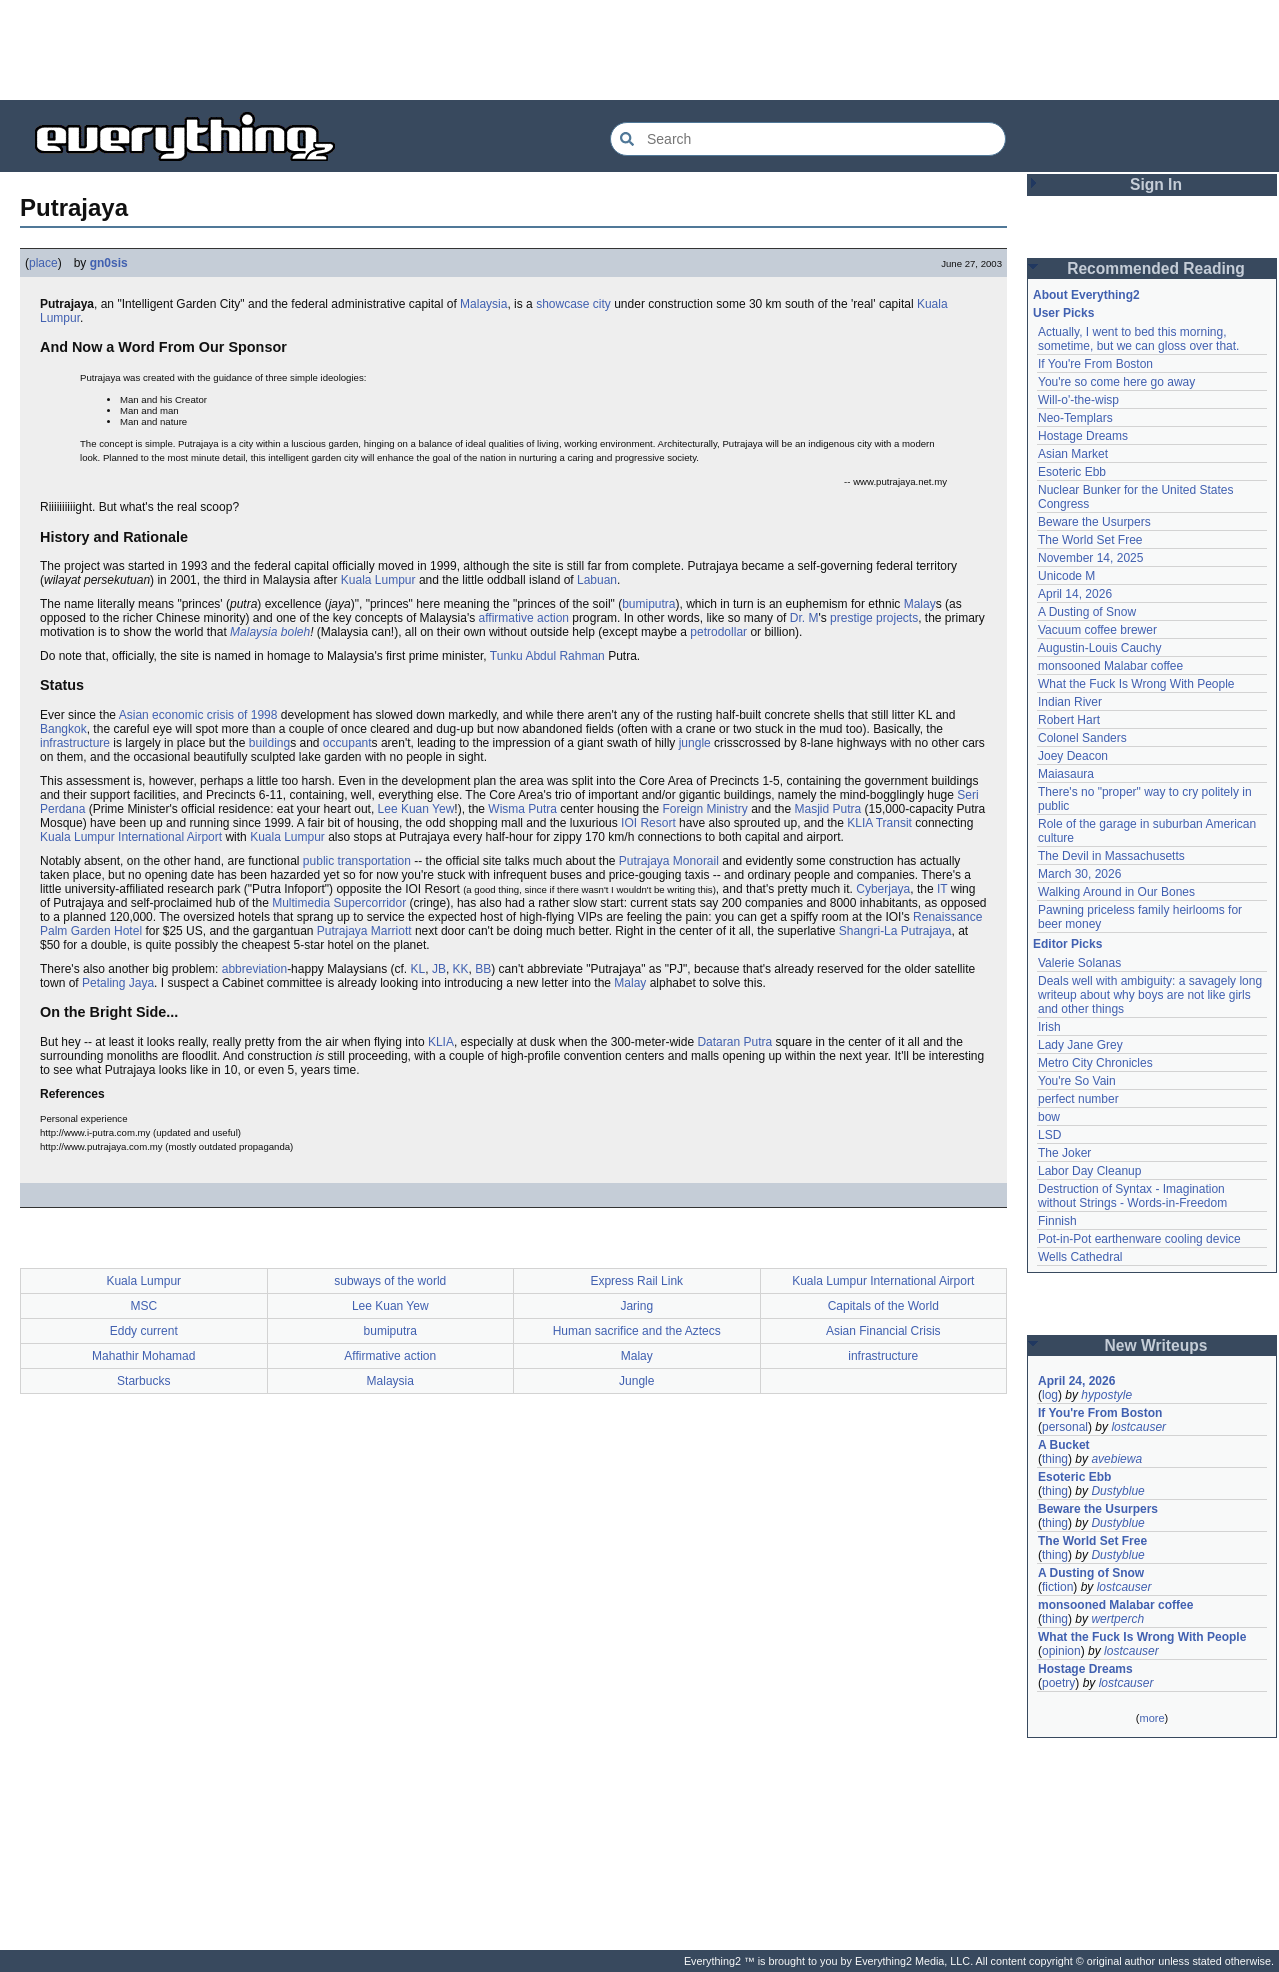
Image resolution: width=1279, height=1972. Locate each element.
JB (439, 969)
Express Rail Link (636, 1281)
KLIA (441, 1042)
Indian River (1070, 702)
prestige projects (874, 618)
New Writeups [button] (1156, 1345)
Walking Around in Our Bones (1116, 892)
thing (1055, 1459)
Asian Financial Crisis (883, 1331)
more (1151, 1718)
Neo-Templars (1075, 418)
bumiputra (648, 604)
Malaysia (483, 304)
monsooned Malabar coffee (1110, 666)
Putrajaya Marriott (364, 931)
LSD (1049, 1135)
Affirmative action (390, 1356)
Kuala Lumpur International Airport (131, 837)
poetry (1058, 1683)
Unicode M (1066, 576)
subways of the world (390, 1281)
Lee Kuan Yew (416, 809)
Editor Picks (1067, 944)
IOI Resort (648, 823)
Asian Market (1073, 454)
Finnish (1057, 1221)
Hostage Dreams (1083, 436)
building (269, 743)
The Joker (1064, 1153)
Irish (1049, 1027)
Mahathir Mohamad (143, 1356)
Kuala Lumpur (378, 580)
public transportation (357, 861)
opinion (1061, 1651)
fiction (1057, 1587)
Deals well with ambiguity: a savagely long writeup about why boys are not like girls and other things (1150, 995)
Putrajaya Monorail (669, 861)
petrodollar (718, 632)
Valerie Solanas (1079, 963)
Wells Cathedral (1080, 1257)
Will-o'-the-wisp (1078, 400)
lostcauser (1138, 1427)
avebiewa (1116, 1459)
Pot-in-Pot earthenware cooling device (1139, 1239)
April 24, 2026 (1076, 1381)
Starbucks (143, 1381)
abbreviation (254, 969)
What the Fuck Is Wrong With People (1136, 684)
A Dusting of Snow (1087, 612)
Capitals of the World (883, 1306)
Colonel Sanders (1082, 738)
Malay (920, 604)
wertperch (1117, 1619)
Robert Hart (1069, 720)
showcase (562, 304)
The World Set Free (1090, 540)
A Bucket (1064, 1445)
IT (942, 889)
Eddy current (144, 1331)
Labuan (597, 580)
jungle (695, 743)
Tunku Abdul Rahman (547, 656)
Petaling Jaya (118, 983)
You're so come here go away (1116, 382)
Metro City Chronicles (1095, 1063)
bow (1049, 1117)
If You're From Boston (1095, 364)
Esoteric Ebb (1072, 472)
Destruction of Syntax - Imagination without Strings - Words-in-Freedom (1132, 1196)
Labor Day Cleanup (1089, 1171)
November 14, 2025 (1090, 558)
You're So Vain (1077, 1081)
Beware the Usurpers (1094, 522)
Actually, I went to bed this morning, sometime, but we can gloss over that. (1138, 339)
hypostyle (1106, 1395)
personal (1065, 1427)
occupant (347, 743)
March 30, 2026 (1079, 874)
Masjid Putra (828, 809)
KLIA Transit (879, 823)
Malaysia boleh (270, 632)
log (1050, 1395)
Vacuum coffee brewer (1097, 630)
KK (461, 969)
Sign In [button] (1156, 184)
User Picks (1063, 313)
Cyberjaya (883, 889)
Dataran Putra (734, 1042)
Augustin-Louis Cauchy (1099, 648)
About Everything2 (1086, 295)
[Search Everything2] (808, 139)
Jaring (636, 1306)
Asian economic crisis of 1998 (198, 715)
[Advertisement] (640, 50)
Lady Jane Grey (1080, 1045)
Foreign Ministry (704, 809)
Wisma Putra (522, 809)
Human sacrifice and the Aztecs (637, 1331)
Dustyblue (1117, 1491)
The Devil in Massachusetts (1111, 856)
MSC (143, 1306)
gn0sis (109, 263)
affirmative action (524, 618)
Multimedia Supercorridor (339, 903)
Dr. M (804, 618)
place (43, 263)
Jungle (636, 1381)
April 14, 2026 (1075, 594)
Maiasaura (1066, 774)
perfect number (1078, 1099)
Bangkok (63, 729)
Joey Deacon (1073, 756)
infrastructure (75, 743)
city (602, 304)
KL (418, 969)
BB (483, 969)
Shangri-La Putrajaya (895, 931)
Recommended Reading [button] (1156, 268)
